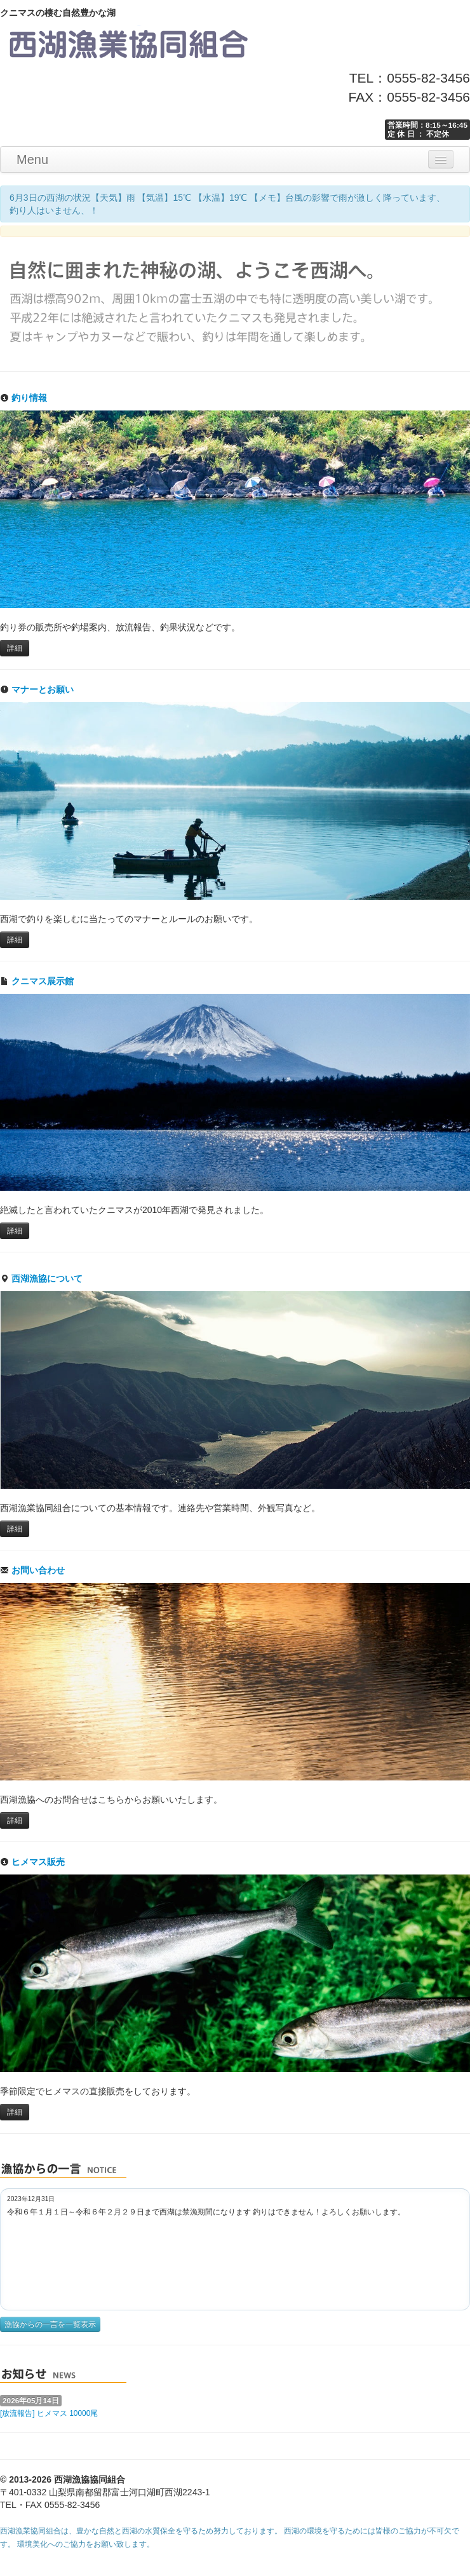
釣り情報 (23, 398)
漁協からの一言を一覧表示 (50, 2324)
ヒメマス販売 (32, 1862)
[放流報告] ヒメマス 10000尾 (49, 2413)
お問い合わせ (32, 1570)
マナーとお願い (37, 689)
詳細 (14, 648)
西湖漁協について (41, 1278)
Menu (32, 159)
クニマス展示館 (37, 981)
